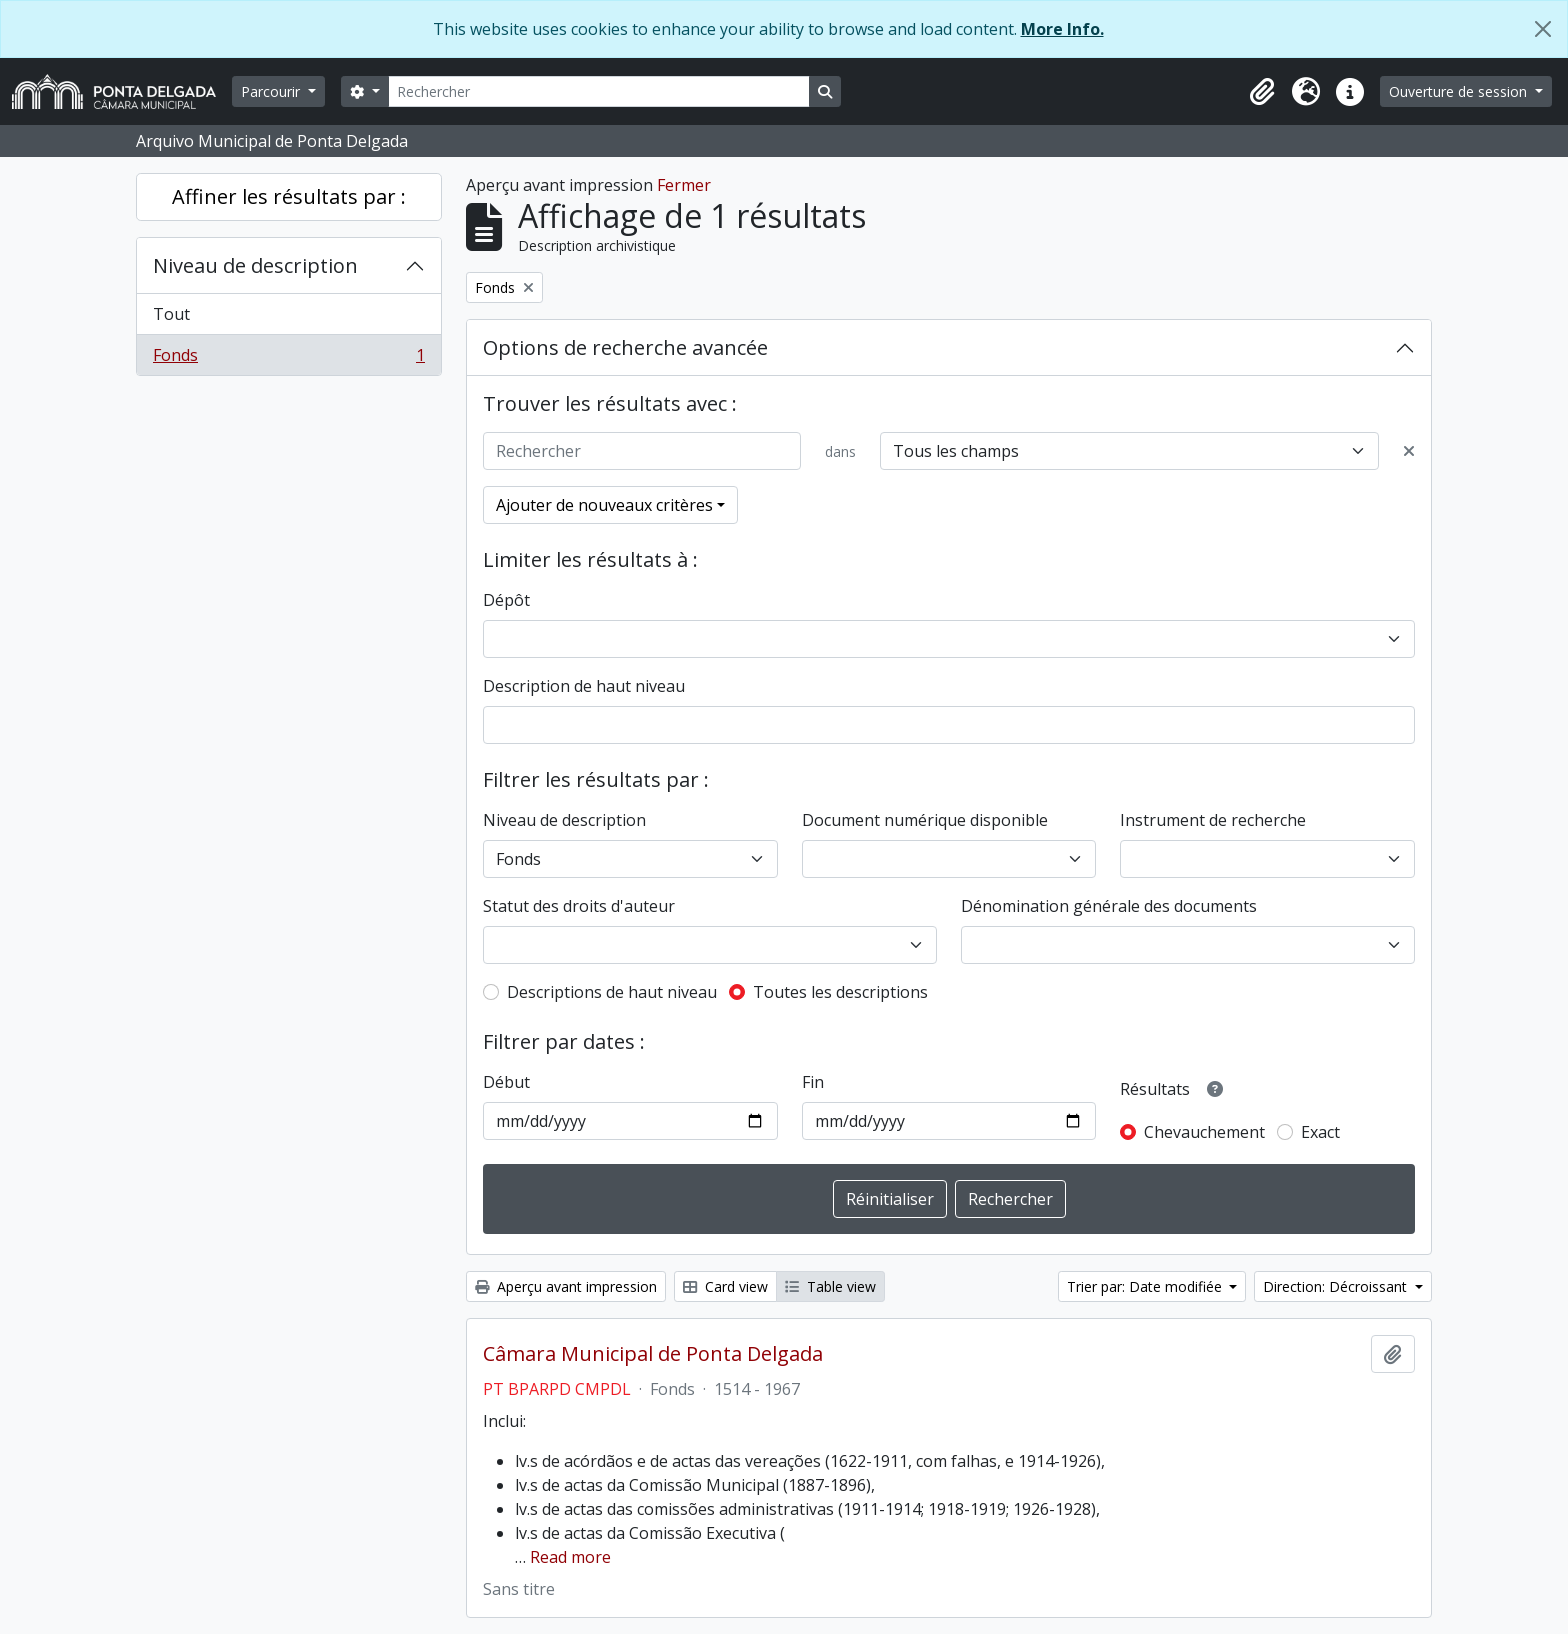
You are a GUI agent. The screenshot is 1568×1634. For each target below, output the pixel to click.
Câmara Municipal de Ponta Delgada (653, 1354)
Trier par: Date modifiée (1146, 1286)
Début (506, 1082)
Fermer (684, 185)
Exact (1320, 1132)
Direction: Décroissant (1337, 1286)
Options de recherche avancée (625, 347)
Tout (171, 314)
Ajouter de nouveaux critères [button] (604, 505)
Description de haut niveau (584, 686)
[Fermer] (1543, 29)
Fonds (288, 359)
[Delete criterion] (1409, 451)
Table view (830, 1286)
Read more (570, 1557)
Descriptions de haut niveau (612, 992)
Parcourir (272, 91)
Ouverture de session (1460, 91)
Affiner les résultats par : (289, 196)
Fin (813, 1082)
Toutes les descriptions (840, 992)
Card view (725, 1286)
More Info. (1062, 29)
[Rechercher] (599, 91)
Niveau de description (255, 265)
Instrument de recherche (1213, 820)
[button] (1262, 92)
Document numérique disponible (925, 820)
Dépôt (506, 600)
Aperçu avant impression (566, 1286)
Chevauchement (1204, 1132)
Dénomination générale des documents (1109, 906)
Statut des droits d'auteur (579, 906)
